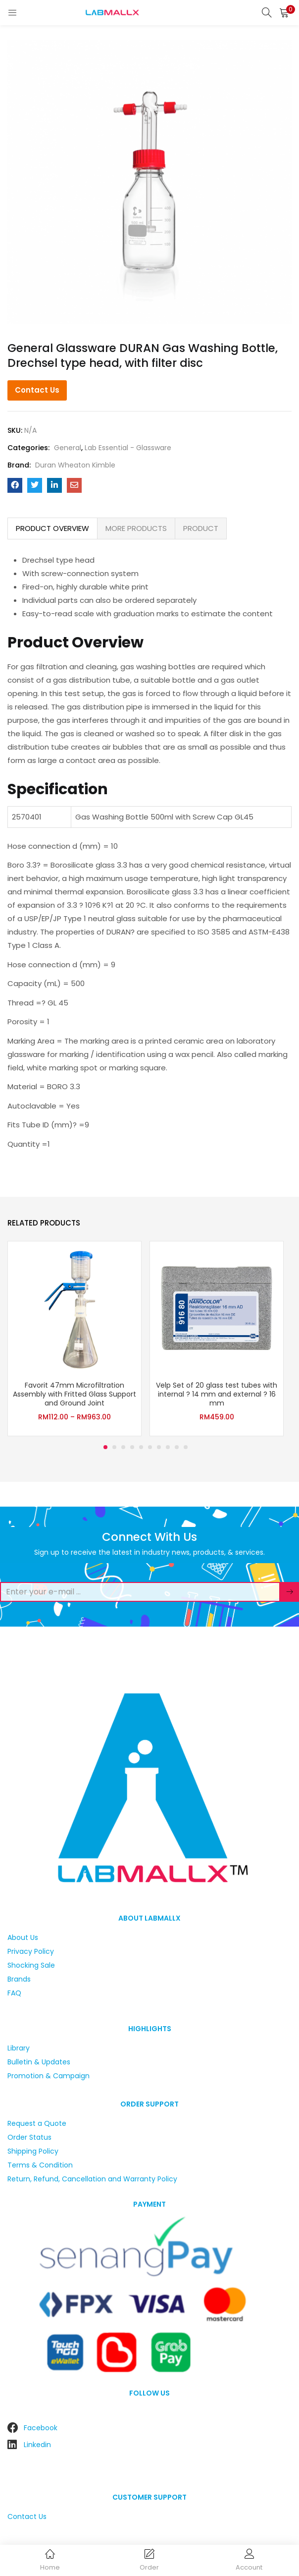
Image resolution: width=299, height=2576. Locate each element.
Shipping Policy (32, 2151)
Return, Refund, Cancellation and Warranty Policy (92, 2179)
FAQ (14, 1993)
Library (18, 2048)
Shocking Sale (31, 1965)
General (67, 448)
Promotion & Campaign (48, 2076)
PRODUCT (200, 528)
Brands (19, 1979)
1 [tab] (105, 1447)
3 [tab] (123, 1447)
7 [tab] (159, 1447)
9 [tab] (177, 1447)
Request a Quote (36, 2123)
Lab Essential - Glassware (128, 448)
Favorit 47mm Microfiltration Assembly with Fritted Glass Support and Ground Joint (74, 1394)
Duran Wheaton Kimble (75, 465)
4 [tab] (132, 1447)
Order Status (29, 2137)
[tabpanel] (74, 1338)
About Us (22, 1937)
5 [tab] (141, 1447)
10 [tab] (186, 1447)
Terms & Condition (40, 2165)
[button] (284, 12)
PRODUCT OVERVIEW (52, 528)
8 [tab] (168, 1447)
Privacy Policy (30, 1951)
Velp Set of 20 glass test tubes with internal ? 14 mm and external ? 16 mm (216, 1394)
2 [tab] (114, 1447)
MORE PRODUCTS (136, 528)
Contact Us (37, 390)
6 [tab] (150, 1447)
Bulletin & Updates (38, 2062)
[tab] (52, 528)
